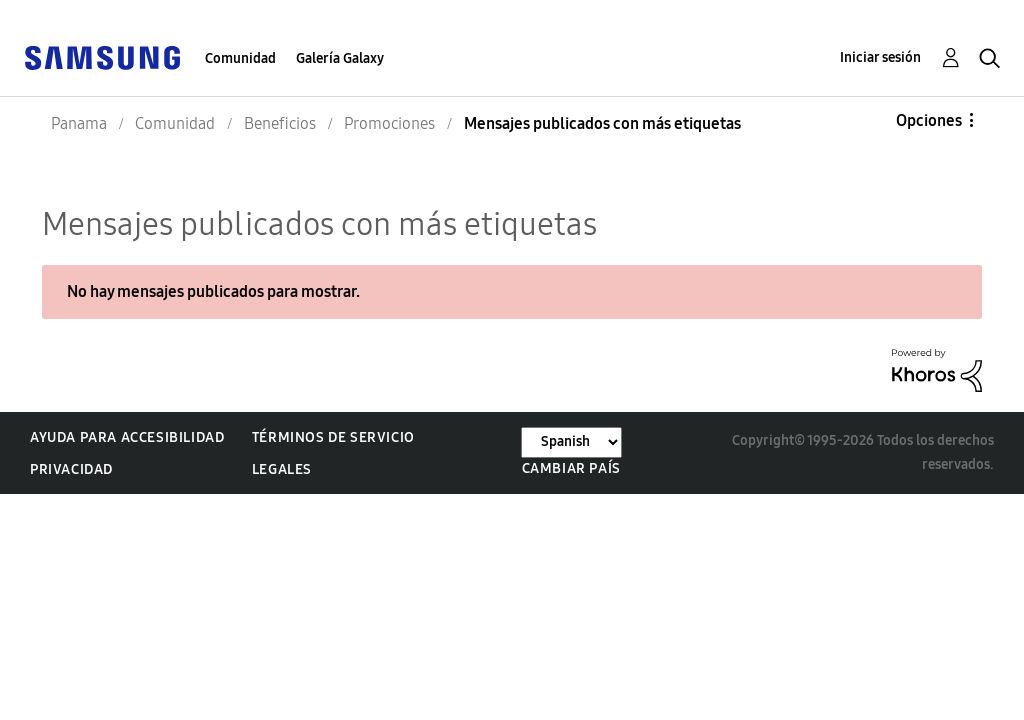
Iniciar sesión (880, 57)
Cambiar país (571, 468)
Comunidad (240, 58)
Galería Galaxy (340, 58)
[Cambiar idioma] (571, 442)
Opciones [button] (929, 120)
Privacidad (71, 469)
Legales (282, 469)
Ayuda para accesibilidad (127, 437)
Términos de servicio (333, 437)
